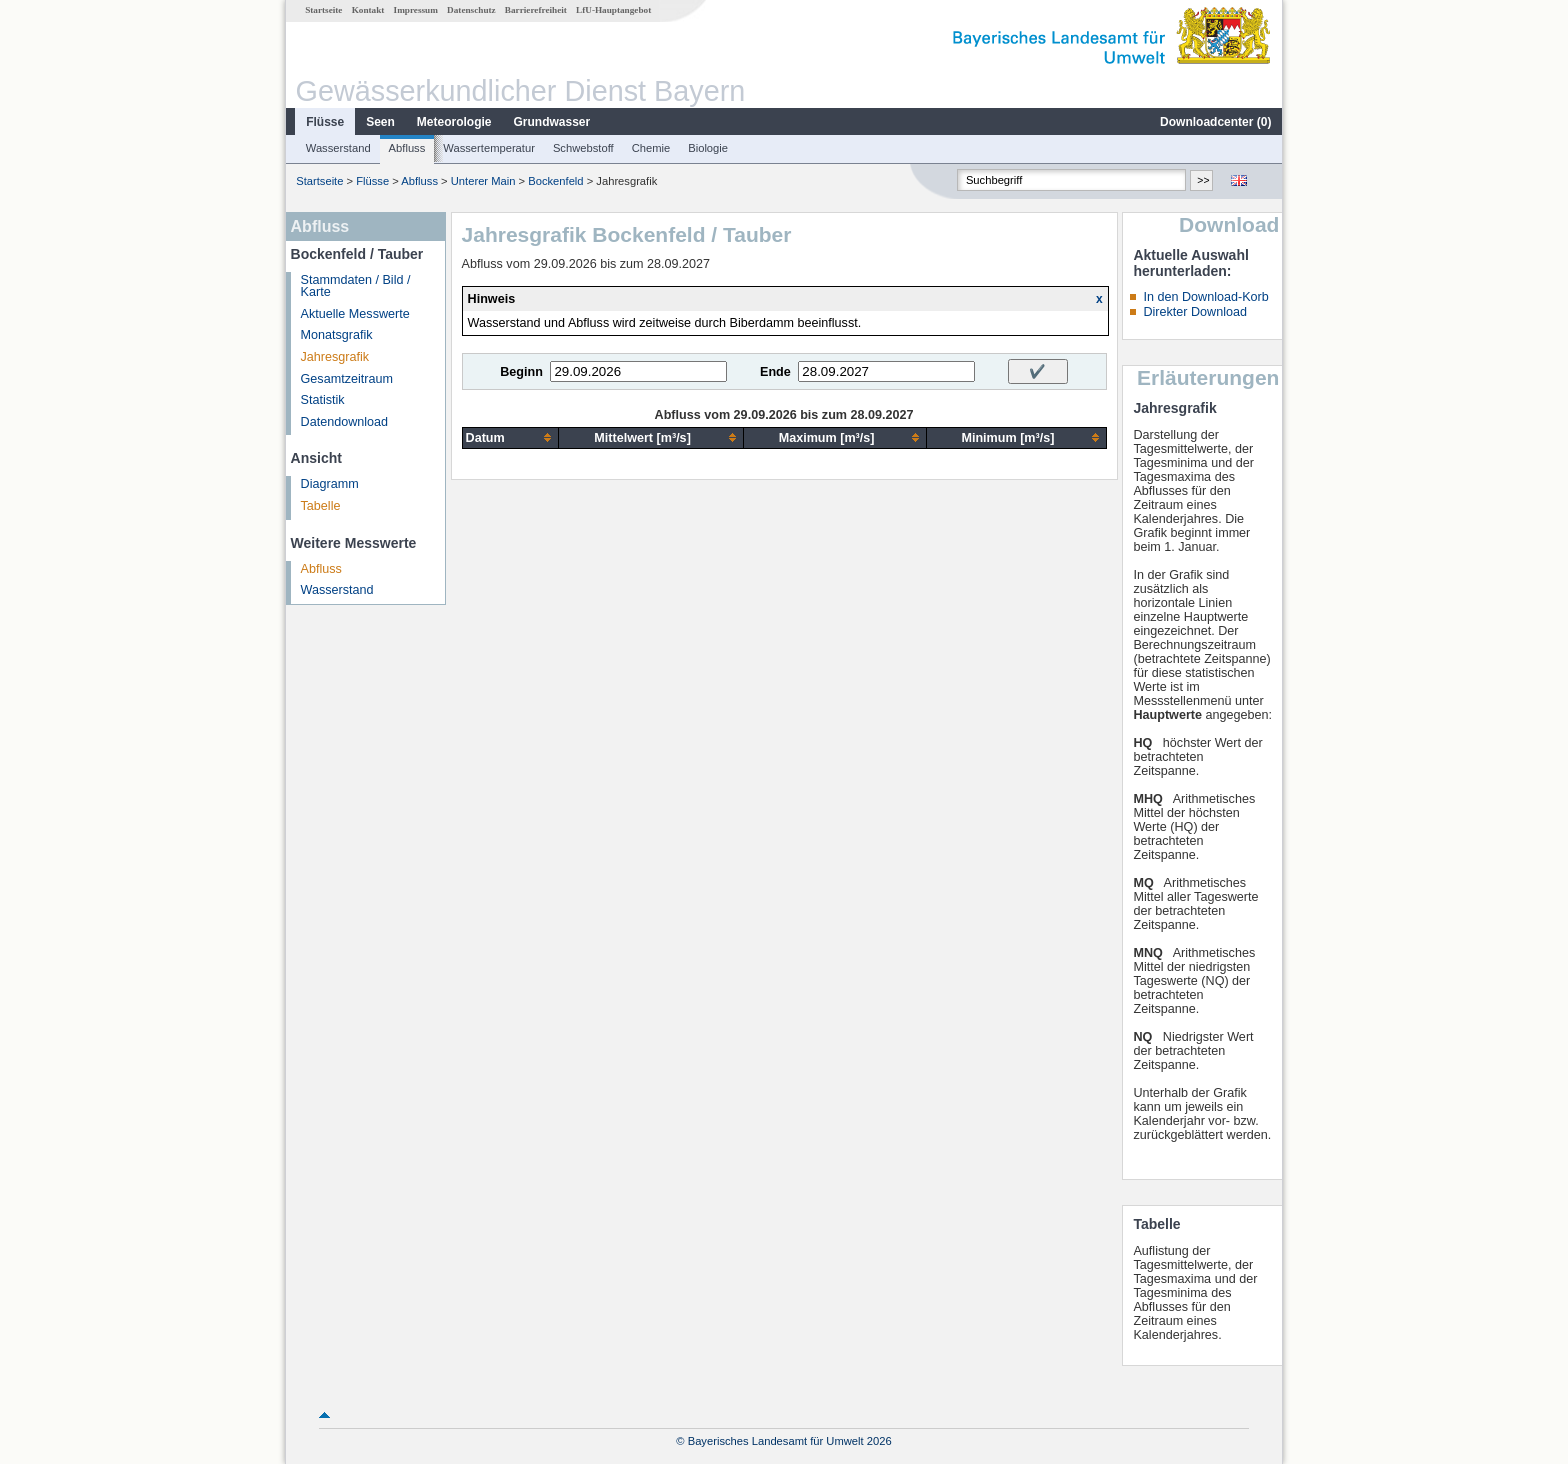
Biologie (708, 148)
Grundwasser (552, 122)
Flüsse (325, 122)
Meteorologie (454, 122)
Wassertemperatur (489, 148)
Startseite (323, 10)
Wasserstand (338, 148)
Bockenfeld (555, 181)
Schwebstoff (583, 148)
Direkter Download (1195, 312)
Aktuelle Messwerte (355, 314)
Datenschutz (471, 10)
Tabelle (321, 506)
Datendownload (345, 422)
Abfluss (407, 148)
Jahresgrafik (335, 357)
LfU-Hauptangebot (613, 10)
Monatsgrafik (337, 335)
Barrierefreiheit (536, 10)
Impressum (416, 10)
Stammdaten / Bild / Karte (356, 286)
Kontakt (368, 10)
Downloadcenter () (1215, 122)
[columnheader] (510, 437)
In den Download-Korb (1205, 297)
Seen (380, 122)
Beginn (521, 372)
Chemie (651, 148)
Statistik (323, 400)
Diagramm (330, 484)
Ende (775, 372)
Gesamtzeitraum (347, 379)
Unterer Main (483, 181)
